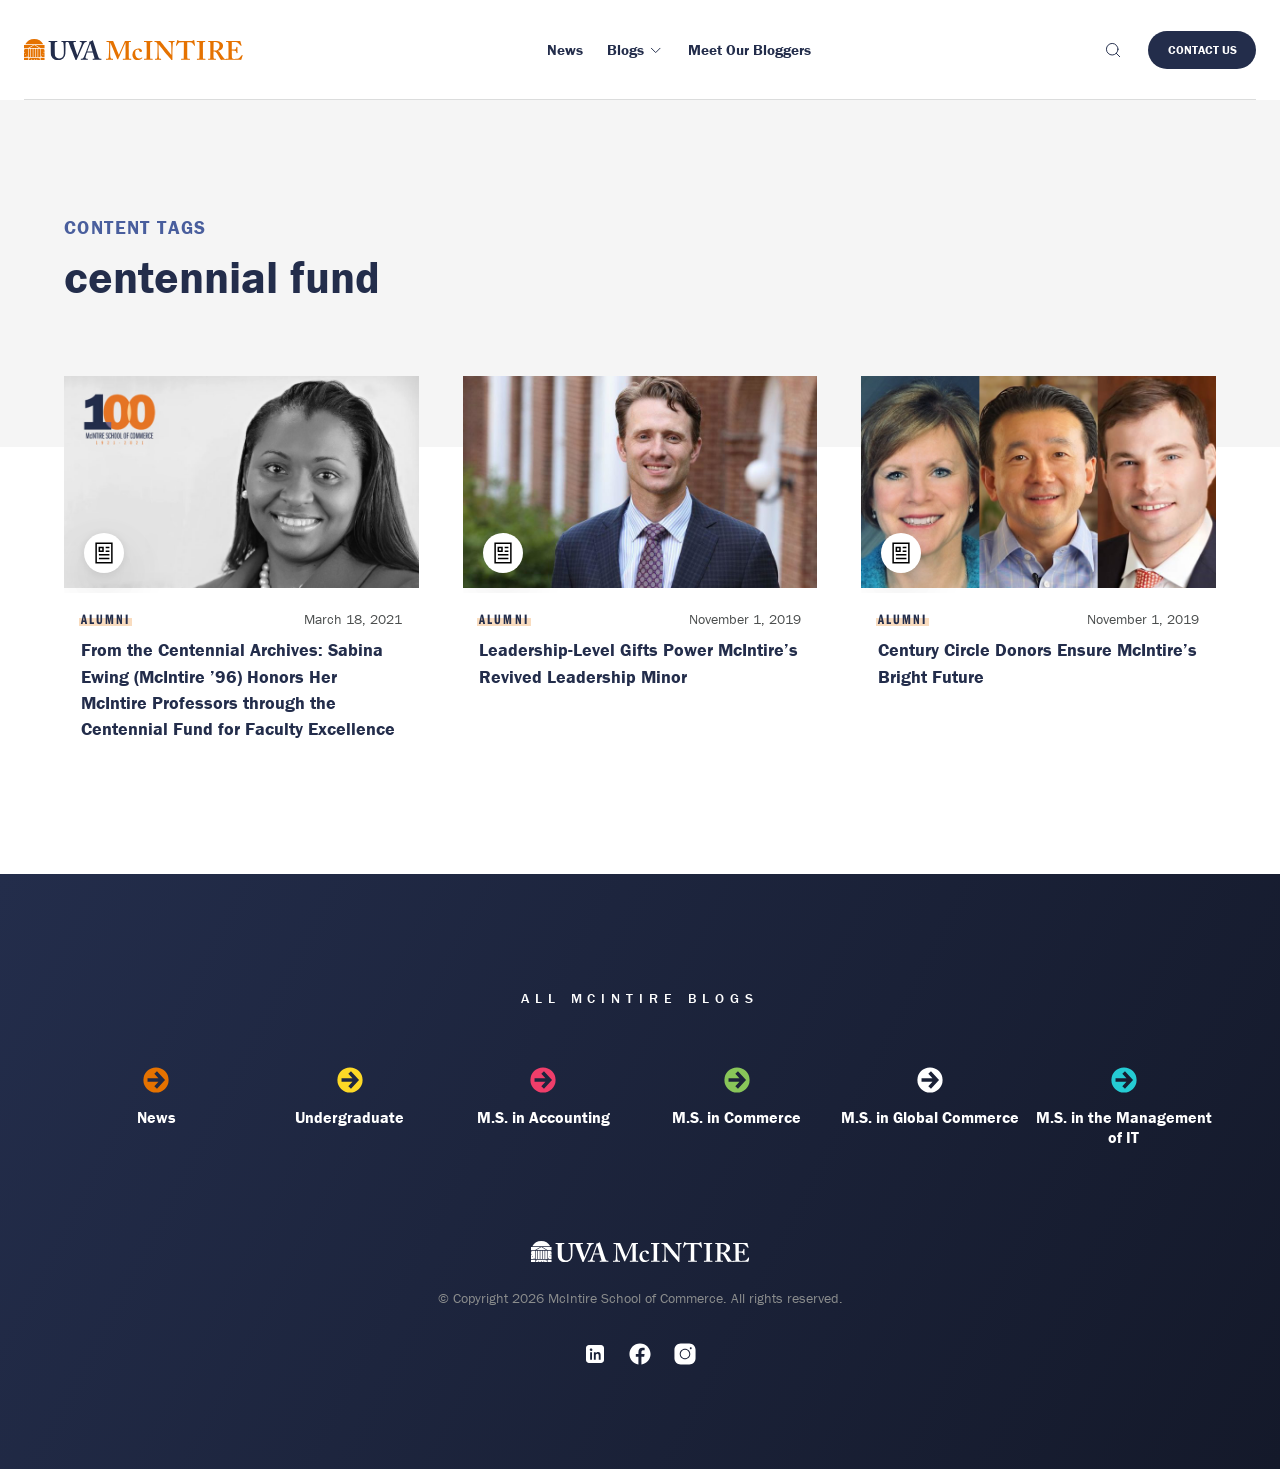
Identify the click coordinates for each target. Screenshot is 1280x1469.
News (156, 1097)
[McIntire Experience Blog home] (133, 49)
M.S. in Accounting (543, 1097)
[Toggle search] (1112, 50)
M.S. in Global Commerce (930, 1097)
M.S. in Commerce (737, 1097)
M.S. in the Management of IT (1124, 1107)
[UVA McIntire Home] (640, 1255)
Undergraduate (350, 1097)
